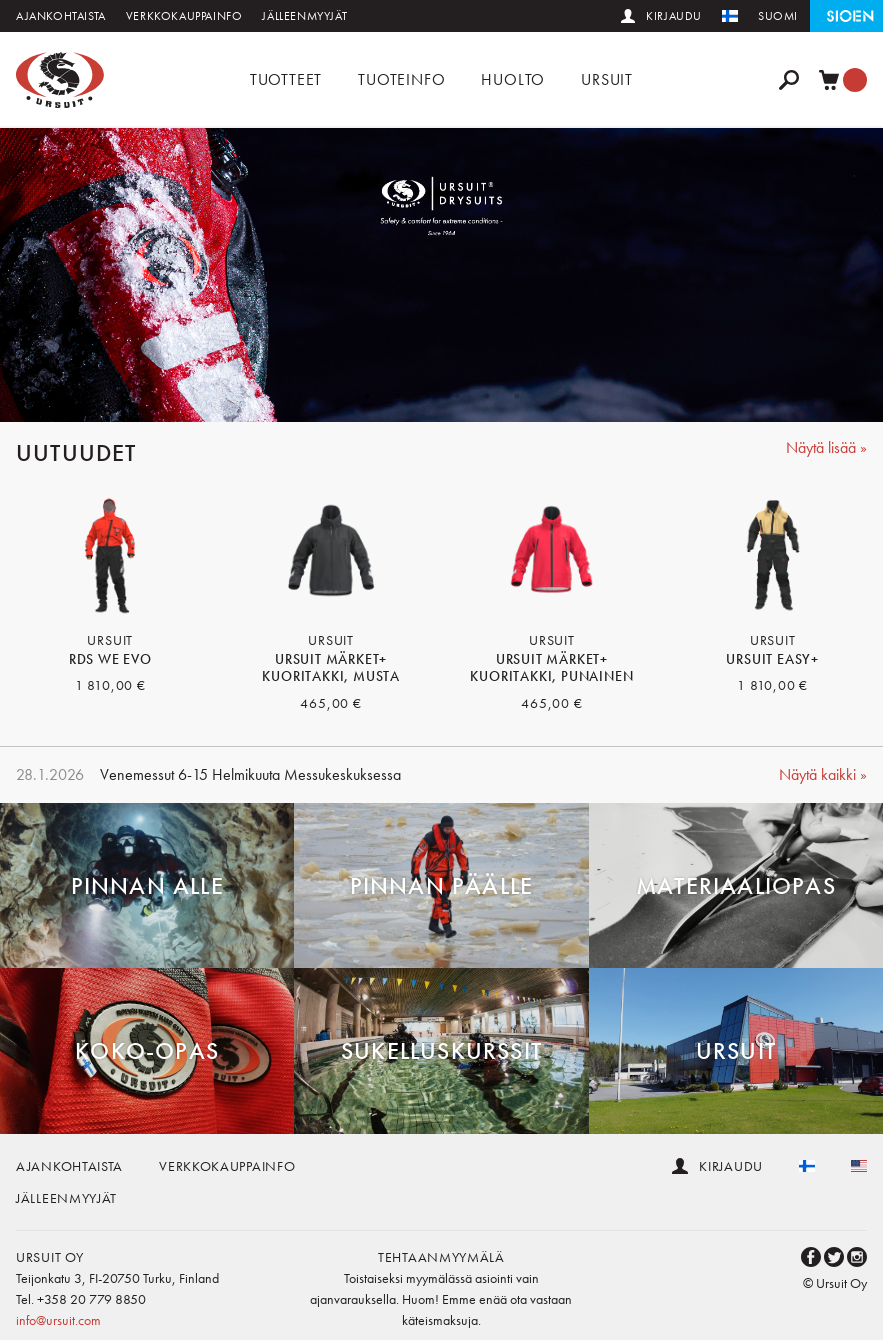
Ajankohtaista (61, 16)
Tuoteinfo (401, 79)
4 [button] (457, 396)
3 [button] (427, 396)
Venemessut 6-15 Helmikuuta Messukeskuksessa (250, 774)
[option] (441, 275)
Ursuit (607, 79)
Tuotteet (286, 79)
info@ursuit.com (58, 1320)
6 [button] (517, 396)
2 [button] (397, 396)
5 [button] (487, 396)
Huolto (513, 79)
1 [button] (367, 396)
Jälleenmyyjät (304, 16)
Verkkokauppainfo (184, 16)
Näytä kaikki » (823, 774)
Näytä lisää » (826, 448)
